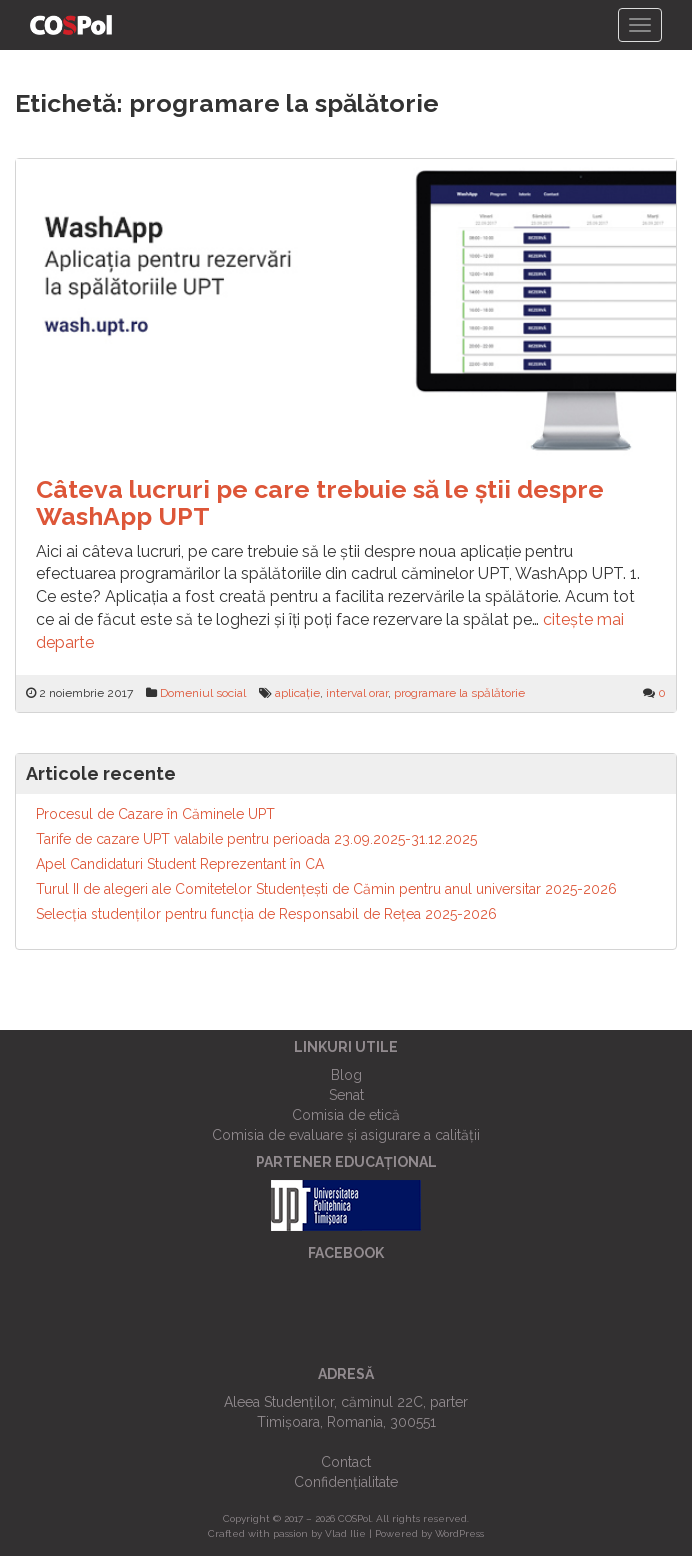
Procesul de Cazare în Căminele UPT (155, 814)
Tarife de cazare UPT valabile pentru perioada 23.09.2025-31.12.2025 (256, 839)
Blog (346, 1075)
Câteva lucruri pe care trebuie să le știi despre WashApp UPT (320, 503)
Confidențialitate (346, 1482)
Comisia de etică (346, 1115)
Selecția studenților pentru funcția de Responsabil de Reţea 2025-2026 (266, 914)
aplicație (297, 693)
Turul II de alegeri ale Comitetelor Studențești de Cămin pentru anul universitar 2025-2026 (326, 889)
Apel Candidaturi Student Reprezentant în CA (180, 864)
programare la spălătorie (459, 693)
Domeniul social (203, 693)
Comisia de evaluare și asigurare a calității (346, 1135)
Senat (346, 1095)
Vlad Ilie (345, 1533)
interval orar (357, 693)
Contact (346, 1462)
